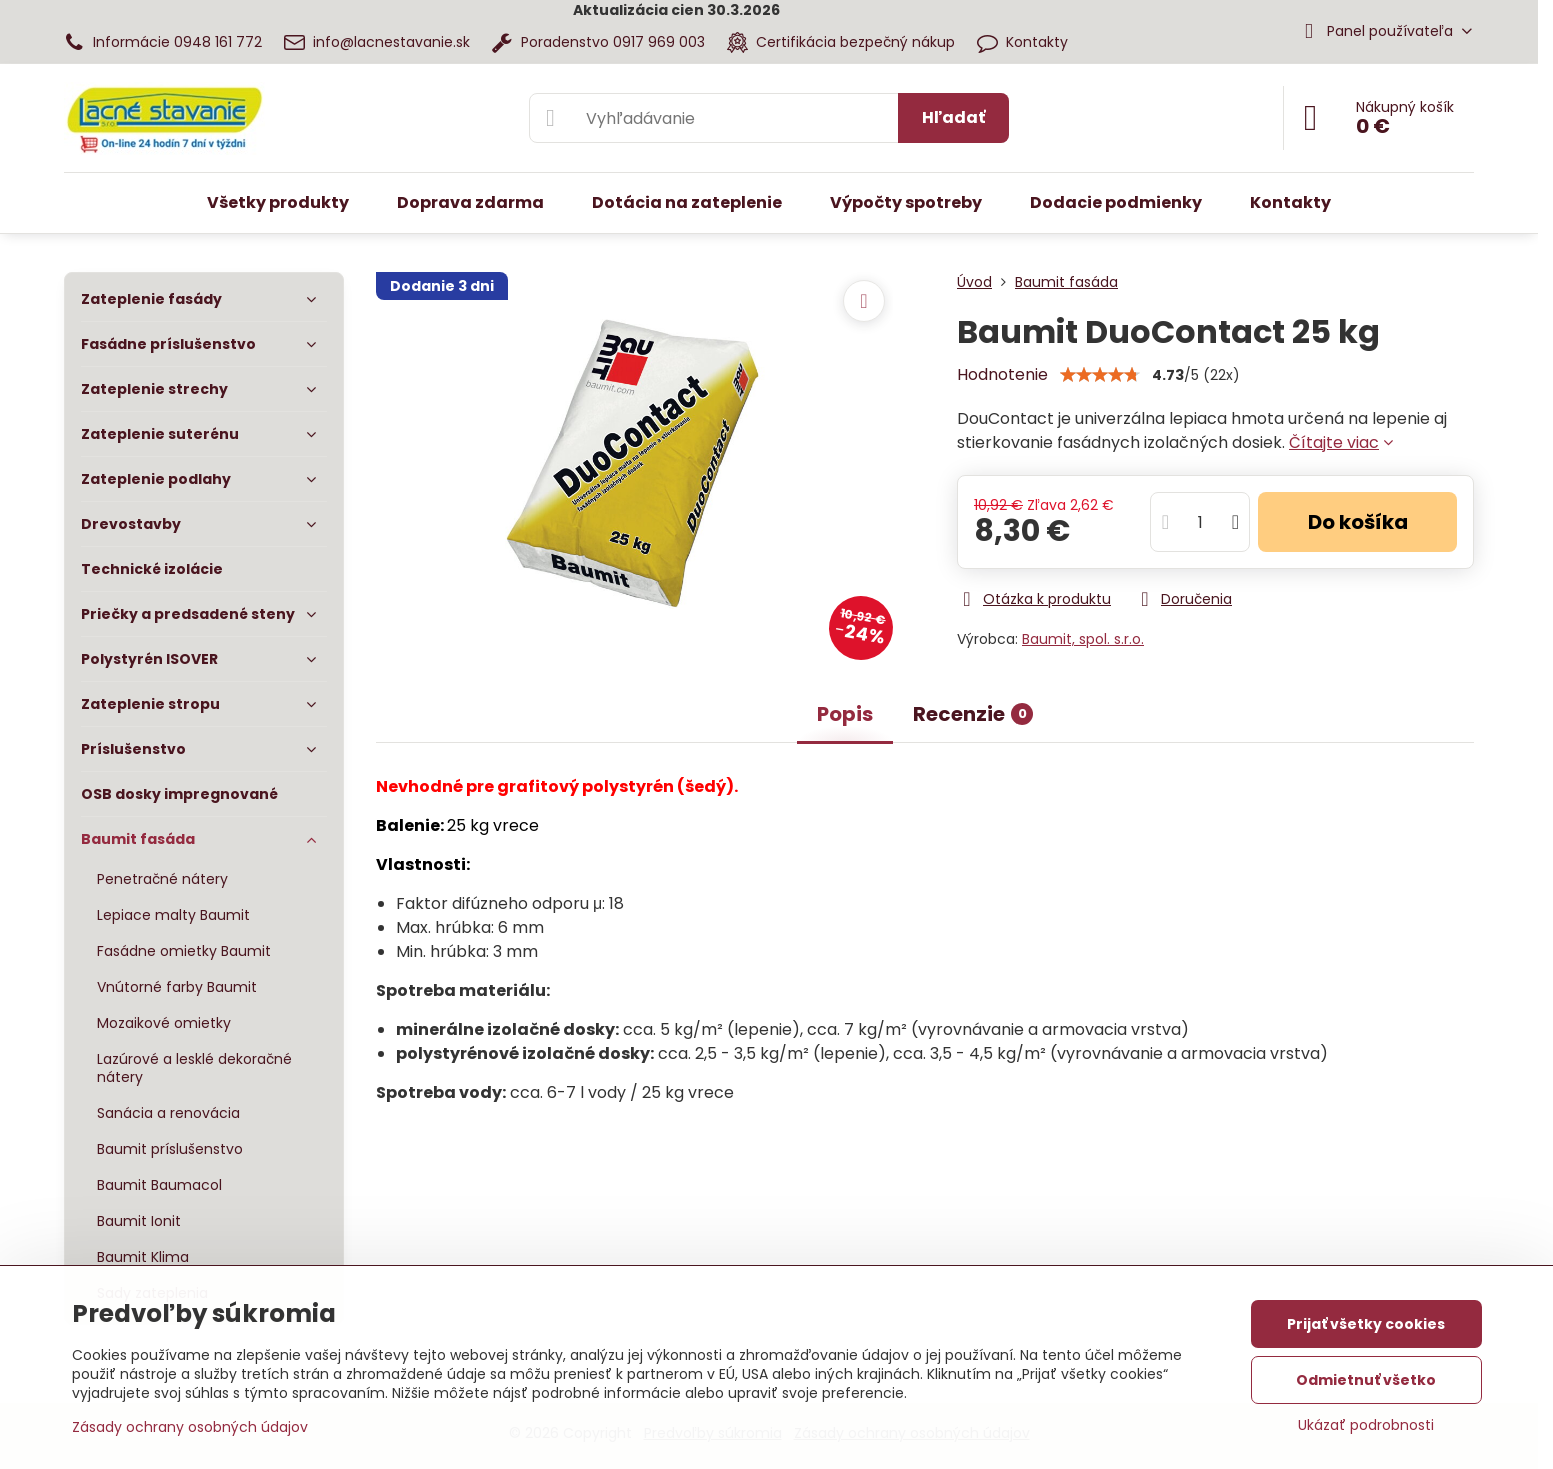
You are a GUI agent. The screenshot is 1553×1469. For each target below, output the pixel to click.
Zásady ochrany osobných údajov (190, 1427)
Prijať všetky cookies (1366, 1324)
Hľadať (953, 117)
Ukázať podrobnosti (1366, 1425)
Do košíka (1358, 522)
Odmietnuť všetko (1366, 1380)
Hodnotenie (1002, 374)
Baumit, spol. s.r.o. (1083, 639)
